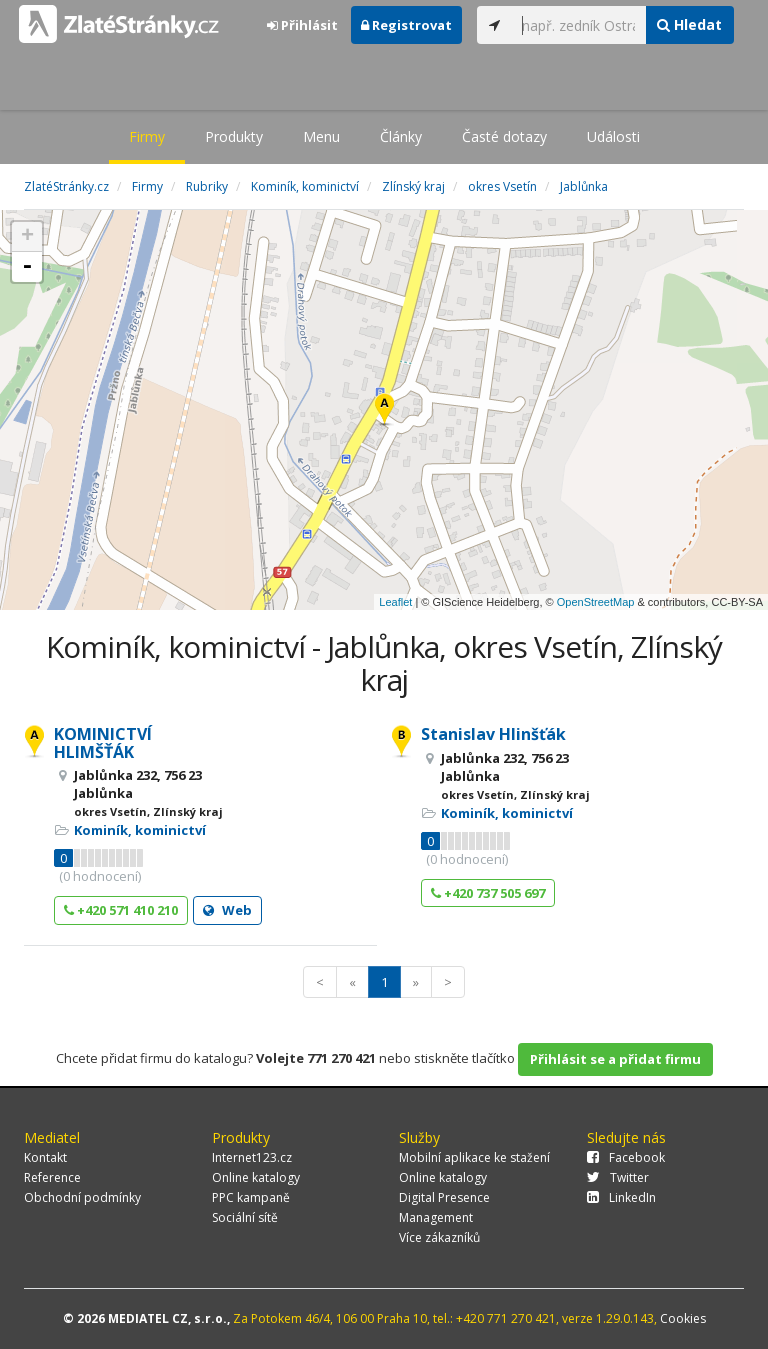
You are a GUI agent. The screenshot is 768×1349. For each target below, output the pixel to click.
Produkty (234, 136)
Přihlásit (302, 25)
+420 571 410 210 (121, 910)
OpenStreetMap (596, 602)
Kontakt (45, 1157)
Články (401, 136)
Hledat (689, 24)
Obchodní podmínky (82, 1197)
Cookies (683, 1318)
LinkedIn (621, 1197)
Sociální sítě (245, 1217)
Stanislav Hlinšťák (493, 734)
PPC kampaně (251, 1197)
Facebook (626, 1157)
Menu (321, 136)
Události (613, 136)
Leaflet (395, 602)
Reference (52, 1177)
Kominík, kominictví (140, 830)
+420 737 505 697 (488, 893)
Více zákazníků (439, 1237)
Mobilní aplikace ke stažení (474, 1157)
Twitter (618, 1177)
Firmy (147, 136)
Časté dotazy (504, 136)
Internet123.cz (252, 1157)
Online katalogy (256, 1177)
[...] (579, 25)
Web (227, 910)
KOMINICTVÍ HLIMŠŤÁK (103, 743)
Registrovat (406, 25)
